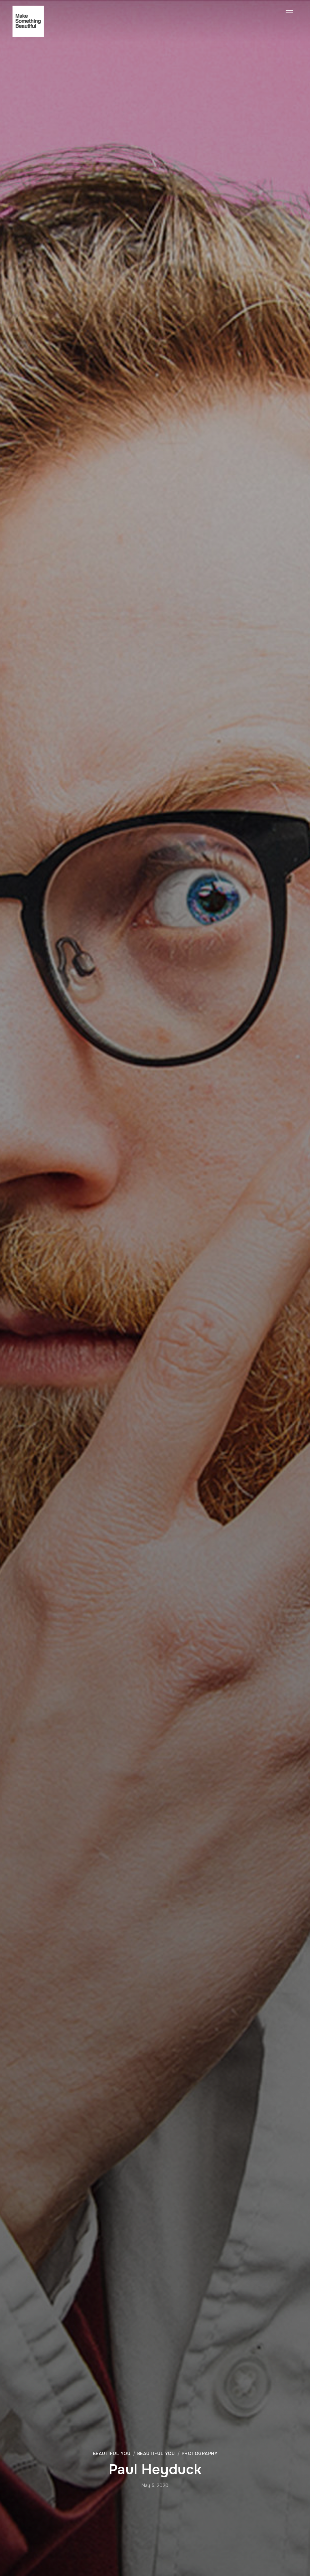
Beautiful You (112, 2453)
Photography (200, 2453)
